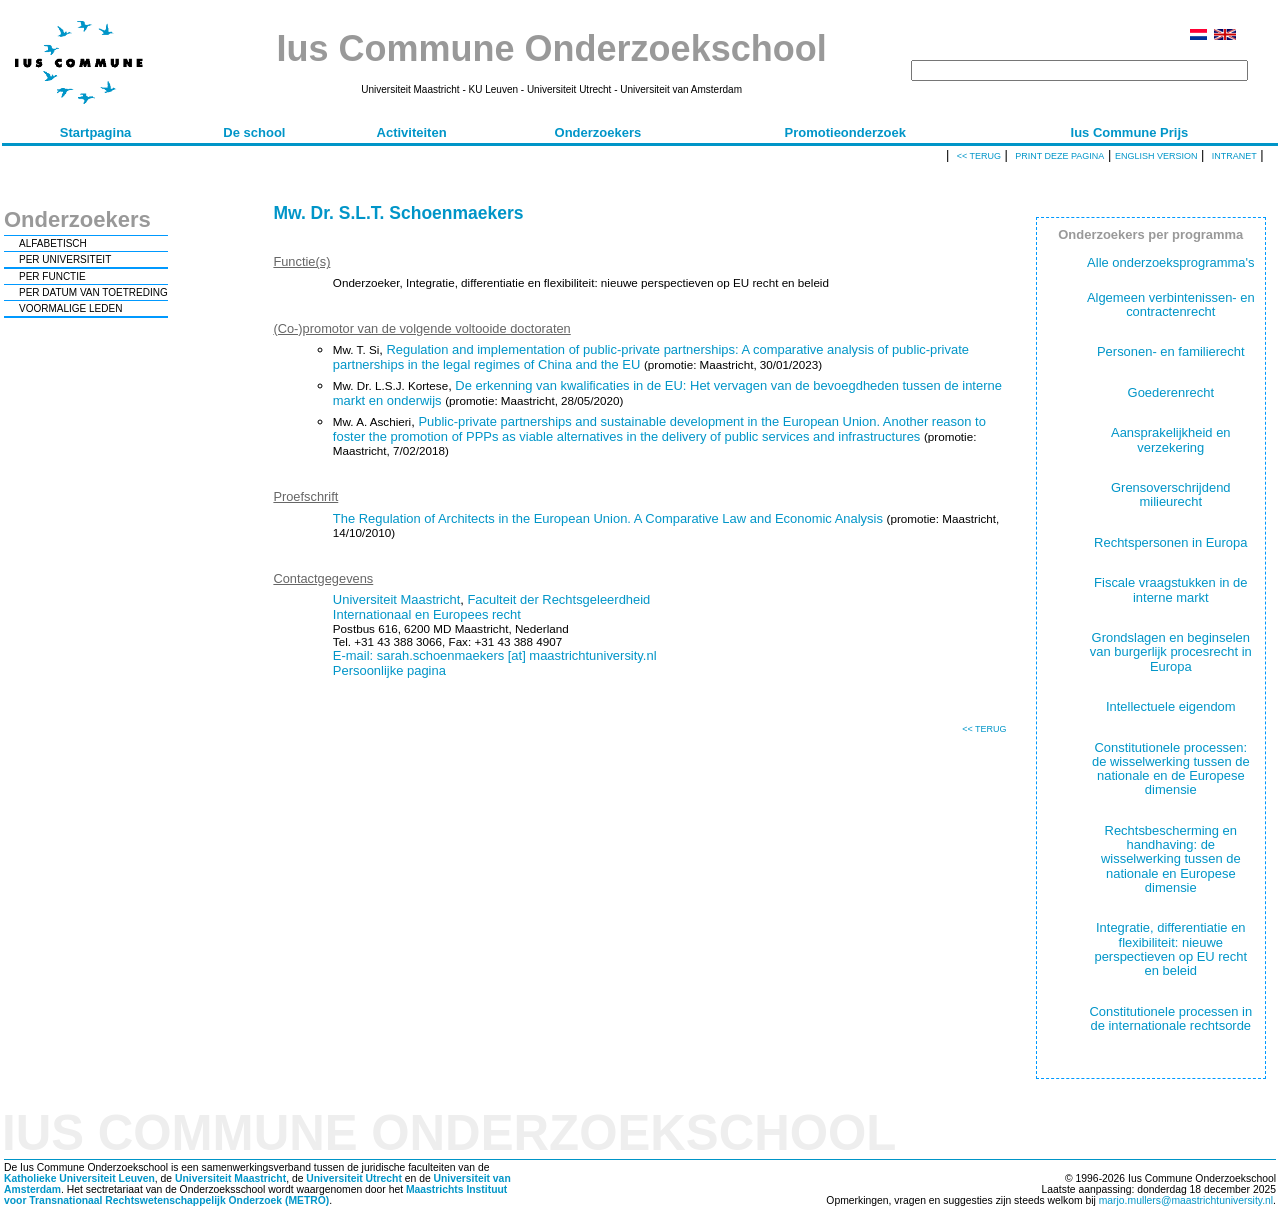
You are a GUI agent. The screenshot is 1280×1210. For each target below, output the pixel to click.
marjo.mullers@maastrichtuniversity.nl (1186, 1200)
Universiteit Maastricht (396, 599)
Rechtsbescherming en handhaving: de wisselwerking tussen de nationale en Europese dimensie (1171, 859)
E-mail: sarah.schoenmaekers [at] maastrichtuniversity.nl (495, 655)
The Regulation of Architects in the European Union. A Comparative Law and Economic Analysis (608, 518)
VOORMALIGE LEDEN (70, 308)
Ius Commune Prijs (1130, 132)
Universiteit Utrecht (354, 1178)
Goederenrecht (1171, 392)
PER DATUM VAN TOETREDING (93, 292)
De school (254, 132)
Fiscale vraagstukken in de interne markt (1170, 589)
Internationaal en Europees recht (427, 614)
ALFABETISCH (53, 243)
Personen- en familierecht (1171, 351)
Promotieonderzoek (845, 132)
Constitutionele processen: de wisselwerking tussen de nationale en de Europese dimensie (1171, 769)
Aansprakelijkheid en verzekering (1171, 439)
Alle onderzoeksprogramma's (1170, 262)
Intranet (1234, 156)
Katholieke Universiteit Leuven (79, 1178)
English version (1156, 156)
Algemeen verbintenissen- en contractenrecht (1171, 304)
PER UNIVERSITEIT (65, 259)
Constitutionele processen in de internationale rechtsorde (1170, 1018)
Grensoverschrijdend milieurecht (1171, 494)
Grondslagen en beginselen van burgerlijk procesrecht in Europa (1171, 652)
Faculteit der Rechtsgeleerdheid (558, 599)
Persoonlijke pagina (389, 670)
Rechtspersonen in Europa (1170, 542)
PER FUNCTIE (52, 276)
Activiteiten (412, 132)
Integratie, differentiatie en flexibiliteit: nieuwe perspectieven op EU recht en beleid (1170, 949)
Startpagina (96, 132)
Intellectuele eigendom (1171, 706)
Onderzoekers (598, 132)
